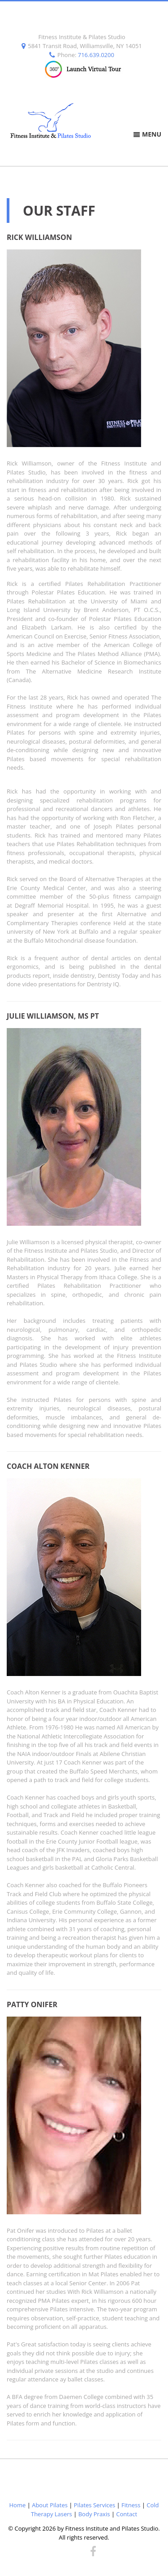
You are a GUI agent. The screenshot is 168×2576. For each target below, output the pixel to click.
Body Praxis (94, 2514)
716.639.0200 (96, 55)
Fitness (130, 2505)
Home (17, 2505)
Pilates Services (94, 2505)
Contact (126, 2514)
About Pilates (50, 2505)
